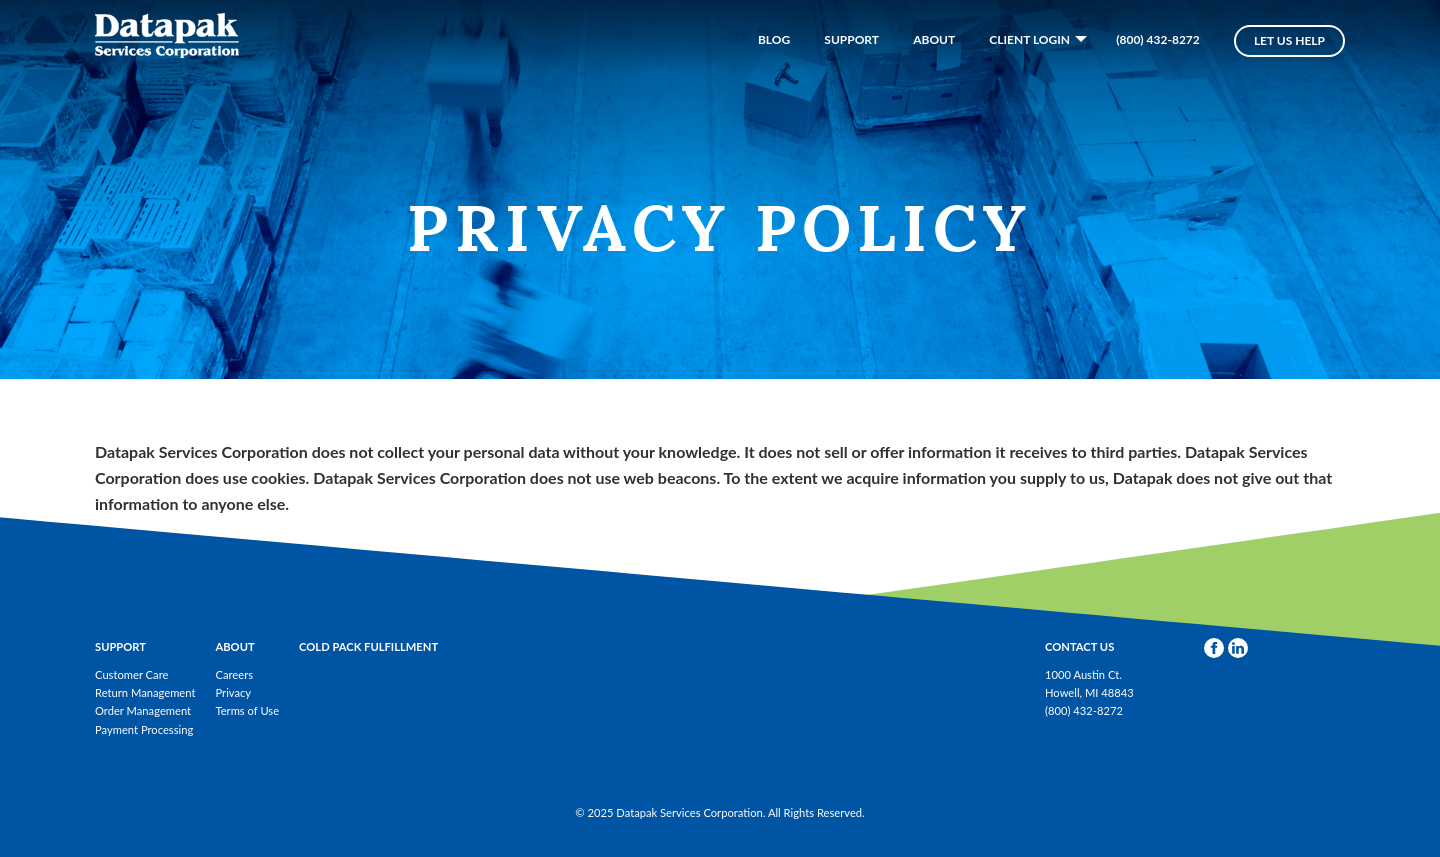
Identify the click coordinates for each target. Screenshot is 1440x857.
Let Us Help (1289, 75)
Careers (234, 674)
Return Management (145, 692)
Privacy (233, 692)
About (934, 75)
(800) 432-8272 (1158, 75)
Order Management (143, 710)
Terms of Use (247, 710)
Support (851, 75)
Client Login (1029, 73)
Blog (774, 75)
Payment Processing (144, 729)
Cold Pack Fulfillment (368, 646)
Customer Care (131, 674)
